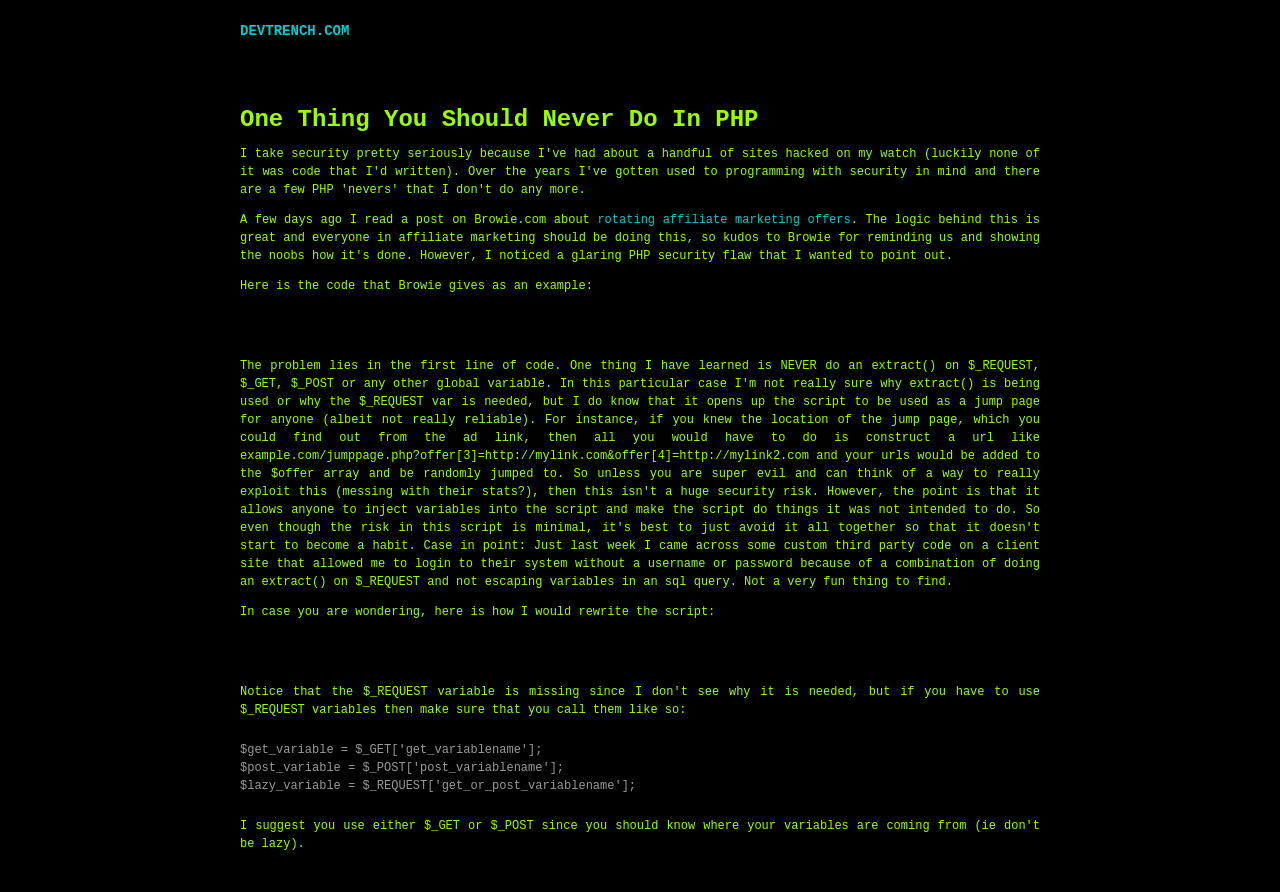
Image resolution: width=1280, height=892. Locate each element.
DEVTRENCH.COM (294, 30)
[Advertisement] (604, 61)
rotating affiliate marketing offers (723, 218)
